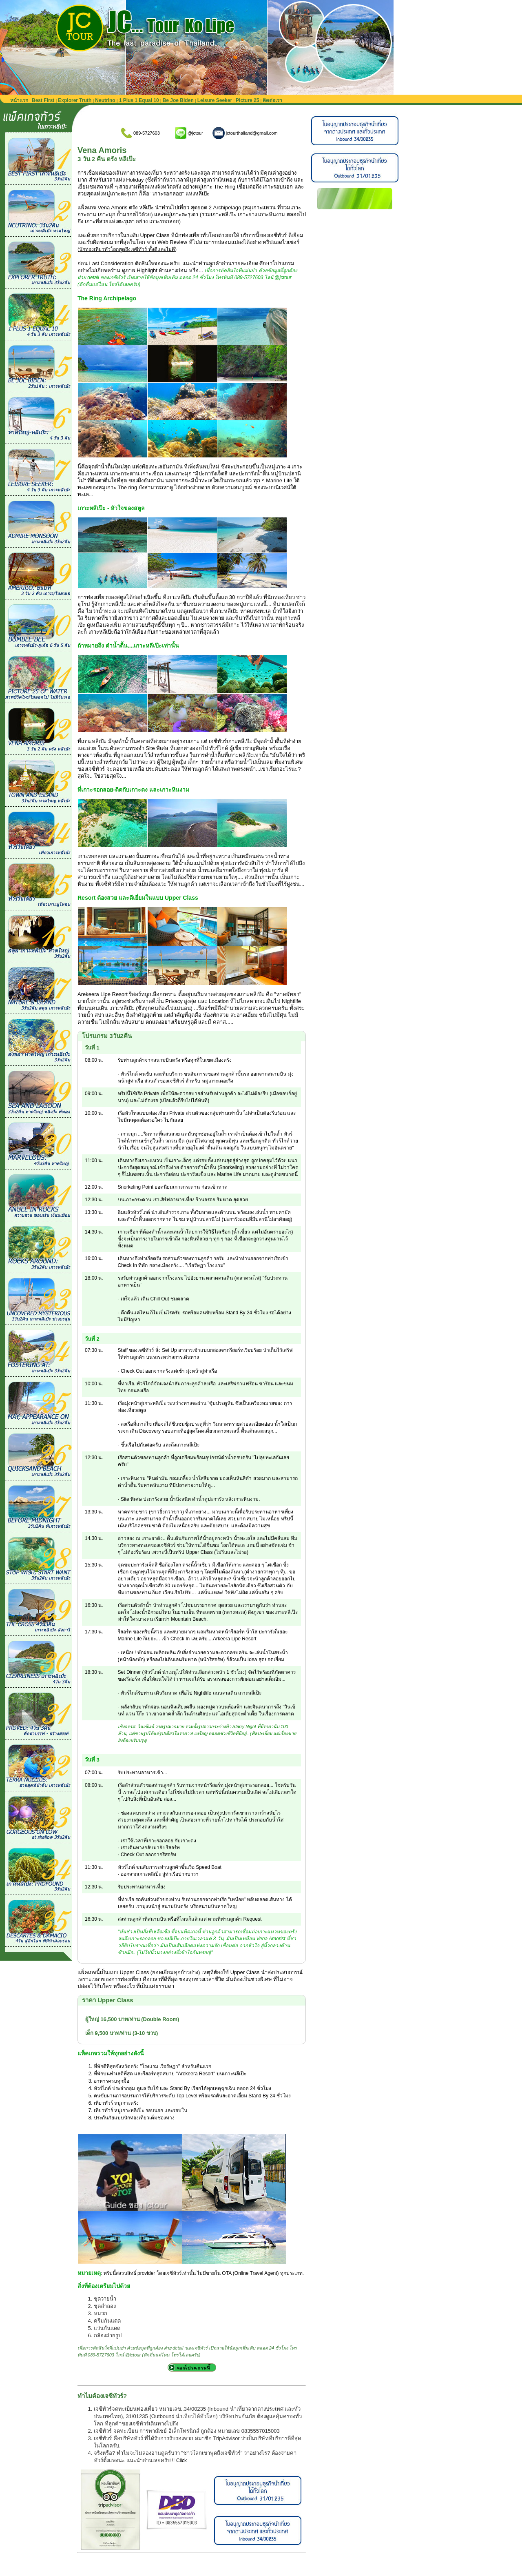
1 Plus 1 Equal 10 (139, 100)
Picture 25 (247, 100)
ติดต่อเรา (272, 100)
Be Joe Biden (178, 100)
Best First (43, 100)
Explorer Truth (74, 100)
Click (181, 2460)
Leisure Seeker (214, 100)
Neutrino (105, 100)
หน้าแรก (19, 100)
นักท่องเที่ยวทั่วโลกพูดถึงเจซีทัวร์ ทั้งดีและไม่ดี (127, 249)
